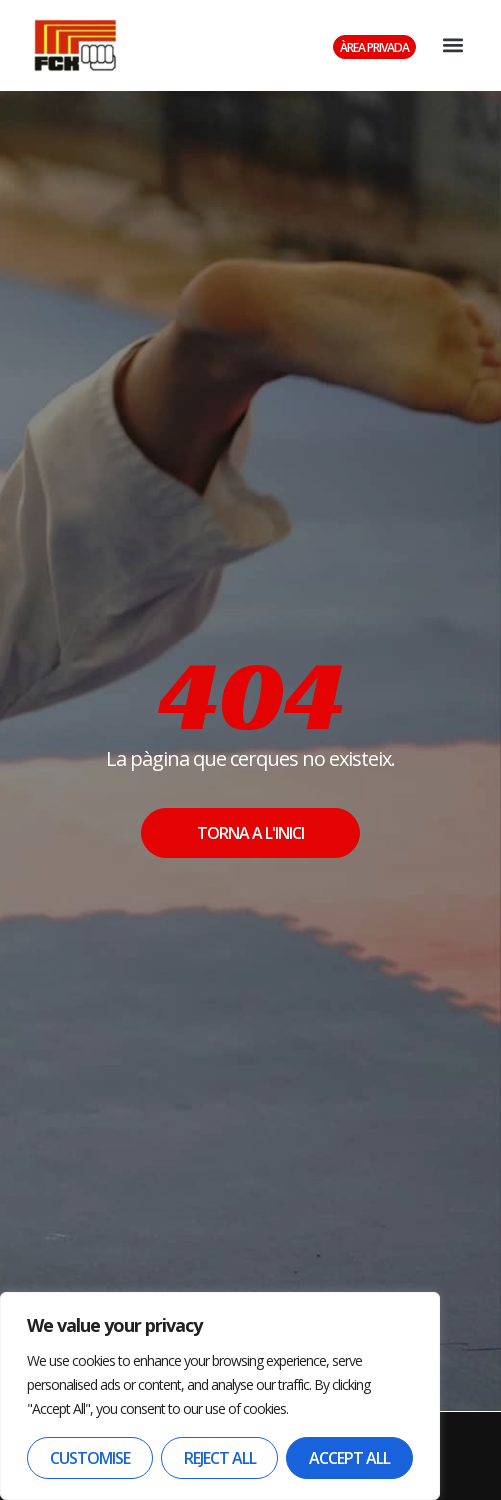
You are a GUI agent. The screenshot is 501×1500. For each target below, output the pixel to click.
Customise (90, 1458)
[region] (220, 1396)
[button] (452, 45)
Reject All (220, 1458)
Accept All (349, 1458)
